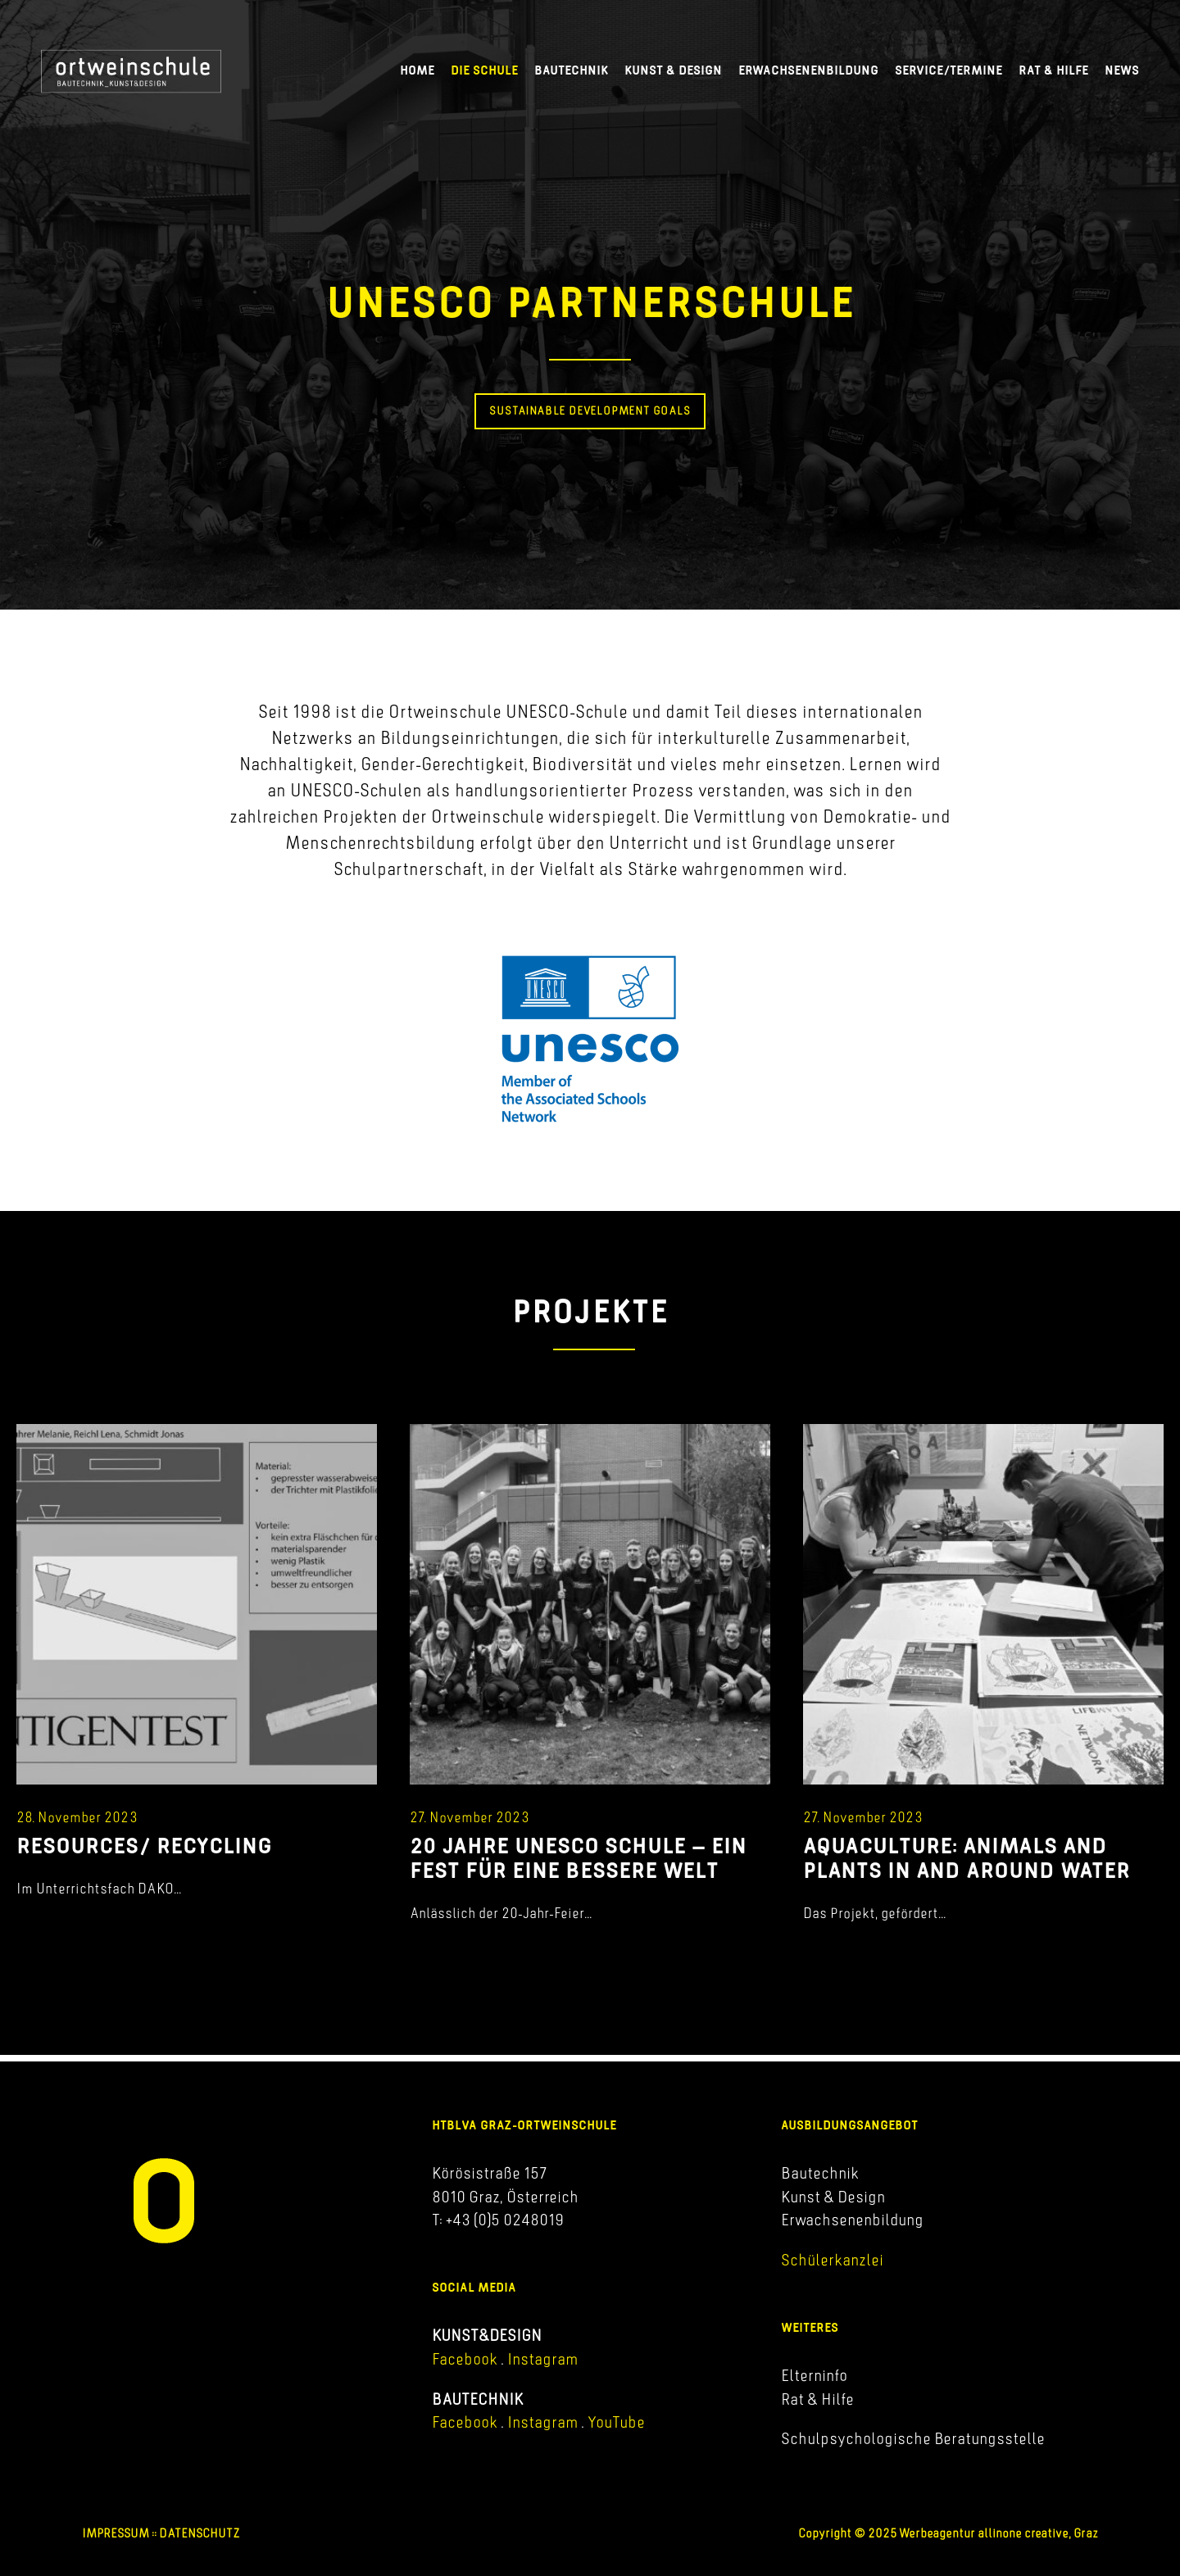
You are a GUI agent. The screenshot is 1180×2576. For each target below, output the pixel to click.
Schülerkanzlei (832, 2260)
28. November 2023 (77, 1817)
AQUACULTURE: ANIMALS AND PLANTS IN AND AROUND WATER (966, 1857)
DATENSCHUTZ (199, 2533)
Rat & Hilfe (1053, 70)
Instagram (541, 2359)
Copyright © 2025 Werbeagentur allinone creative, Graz (948, 2533)
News (1122, 70)
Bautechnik (571, 70)
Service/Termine (948, 70)
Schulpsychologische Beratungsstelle (913, 2438)
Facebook (464, 2359)
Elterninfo (814, 2375)
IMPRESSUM (115, 2533)
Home (417, 70)
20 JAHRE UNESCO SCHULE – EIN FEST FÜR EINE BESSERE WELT (578, 1857)
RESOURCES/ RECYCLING (144, 1845)
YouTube (616, 2422)
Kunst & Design (673, 70)
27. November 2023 (469, 1817)
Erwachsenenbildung (808, 70)
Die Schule (484, 70)
